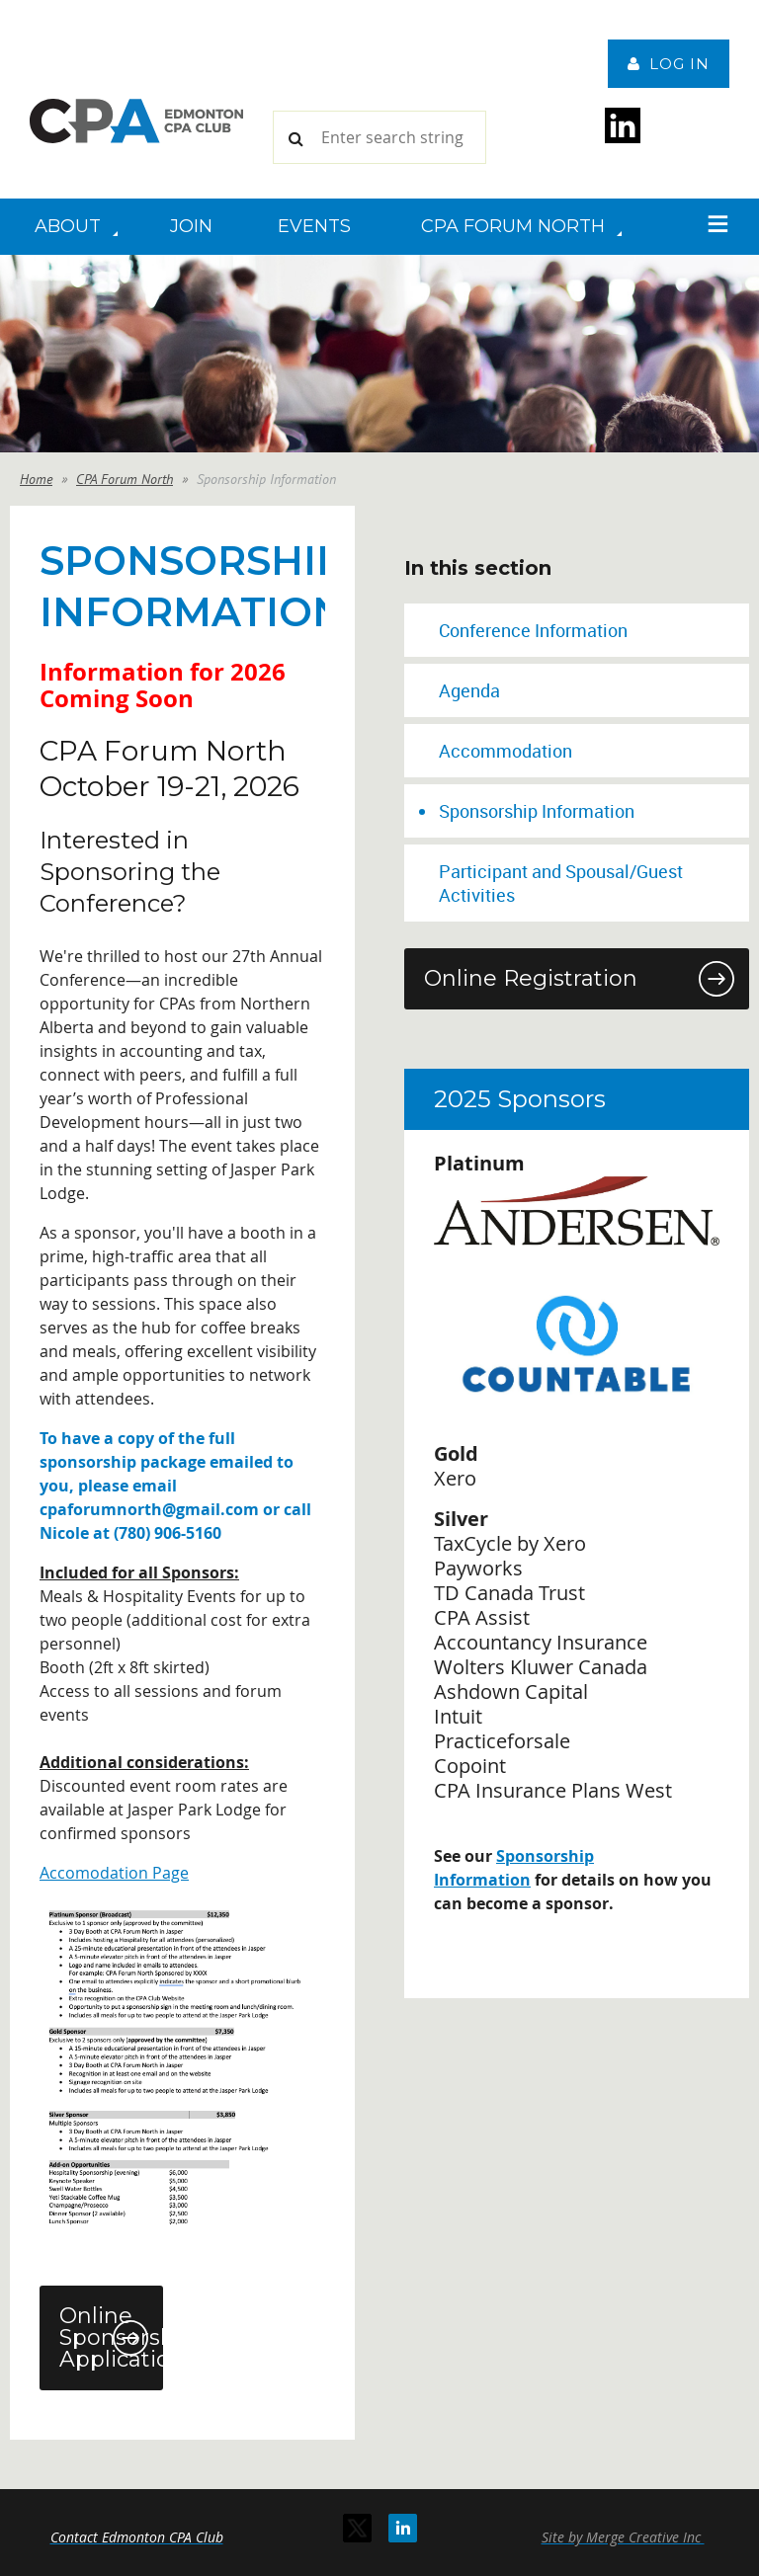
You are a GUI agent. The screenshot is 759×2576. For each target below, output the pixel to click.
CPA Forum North (124, 479)
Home (36, 479)
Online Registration (530, 978)
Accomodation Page (114, 1873)
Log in (679, 63)
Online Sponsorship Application (111, 2337)
